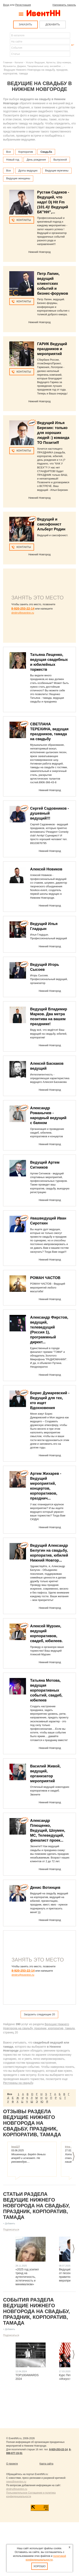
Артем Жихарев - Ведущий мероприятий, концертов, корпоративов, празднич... (45, 1485)
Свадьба (46, 151)
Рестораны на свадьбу (18, 2083)
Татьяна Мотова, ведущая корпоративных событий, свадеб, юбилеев (46, 1690)
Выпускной (60, 159)
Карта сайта (46, 2463)
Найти (6, 45)
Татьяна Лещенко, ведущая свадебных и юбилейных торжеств (49, 662)
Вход (6, 4)
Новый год (12, 159)
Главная (7, 62)
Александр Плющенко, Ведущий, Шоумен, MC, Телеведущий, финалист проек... (47, 1830)
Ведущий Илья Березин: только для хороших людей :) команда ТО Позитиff (53, 433)
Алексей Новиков (46, 869)
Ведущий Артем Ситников (45, 1164)
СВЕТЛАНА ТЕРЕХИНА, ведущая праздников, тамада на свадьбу (49, 731)
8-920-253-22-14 (22, 608)
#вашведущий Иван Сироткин (48, 1220)
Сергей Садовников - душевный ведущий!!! (49, 813)
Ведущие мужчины (56, 170)
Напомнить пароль (64, 4)
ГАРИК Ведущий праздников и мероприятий (52, 349)
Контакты (24, 220)
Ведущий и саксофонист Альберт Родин (51, 524)
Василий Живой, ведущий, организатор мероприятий (45, 1773)
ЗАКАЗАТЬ (25, 24)
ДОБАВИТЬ (52, 24)
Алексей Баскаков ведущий (47, 1065)
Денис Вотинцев (45, 1887)
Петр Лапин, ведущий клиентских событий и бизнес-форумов (52, 283)
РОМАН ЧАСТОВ (45, 1278)
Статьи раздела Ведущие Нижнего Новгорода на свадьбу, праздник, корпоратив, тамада (36, 2205)
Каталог (19, 62)
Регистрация (23, 4)
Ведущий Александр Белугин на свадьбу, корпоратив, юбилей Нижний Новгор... (49, 1552)
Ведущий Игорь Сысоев (44, 967)
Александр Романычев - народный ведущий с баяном (48, 1115)
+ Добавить (9, 2223)
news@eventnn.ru (16, 2481)
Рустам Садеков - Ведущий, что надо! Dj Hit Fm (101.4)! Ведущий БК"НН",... (53, 202)
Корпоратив (25, 151)
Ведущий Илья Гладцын (44, 926)
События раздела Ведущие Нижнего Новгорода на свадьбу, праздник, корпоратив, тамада (36, 2311)
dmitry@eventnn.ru (22, 612)
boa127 (15, 2146)
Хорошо (39, 2566)
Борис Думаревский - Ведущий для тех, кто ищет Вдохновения (50, 1400)
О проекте (12, 2463)
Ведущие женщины (18, 178)
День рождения (36, 159)
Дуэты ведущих (28, 170)
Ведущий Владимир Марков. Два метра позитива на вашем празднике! (48, 1016)
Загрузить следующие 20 (39, 2014)
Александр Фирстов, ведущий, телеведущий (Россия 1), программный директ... (49, 1329)
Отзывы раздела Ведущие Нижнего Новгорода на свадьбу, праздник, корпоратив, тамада (32, 2123)
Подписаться (11, 2229)
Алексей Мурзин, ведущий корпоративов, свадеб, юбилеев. (46, 1633)
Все (8, 151)
